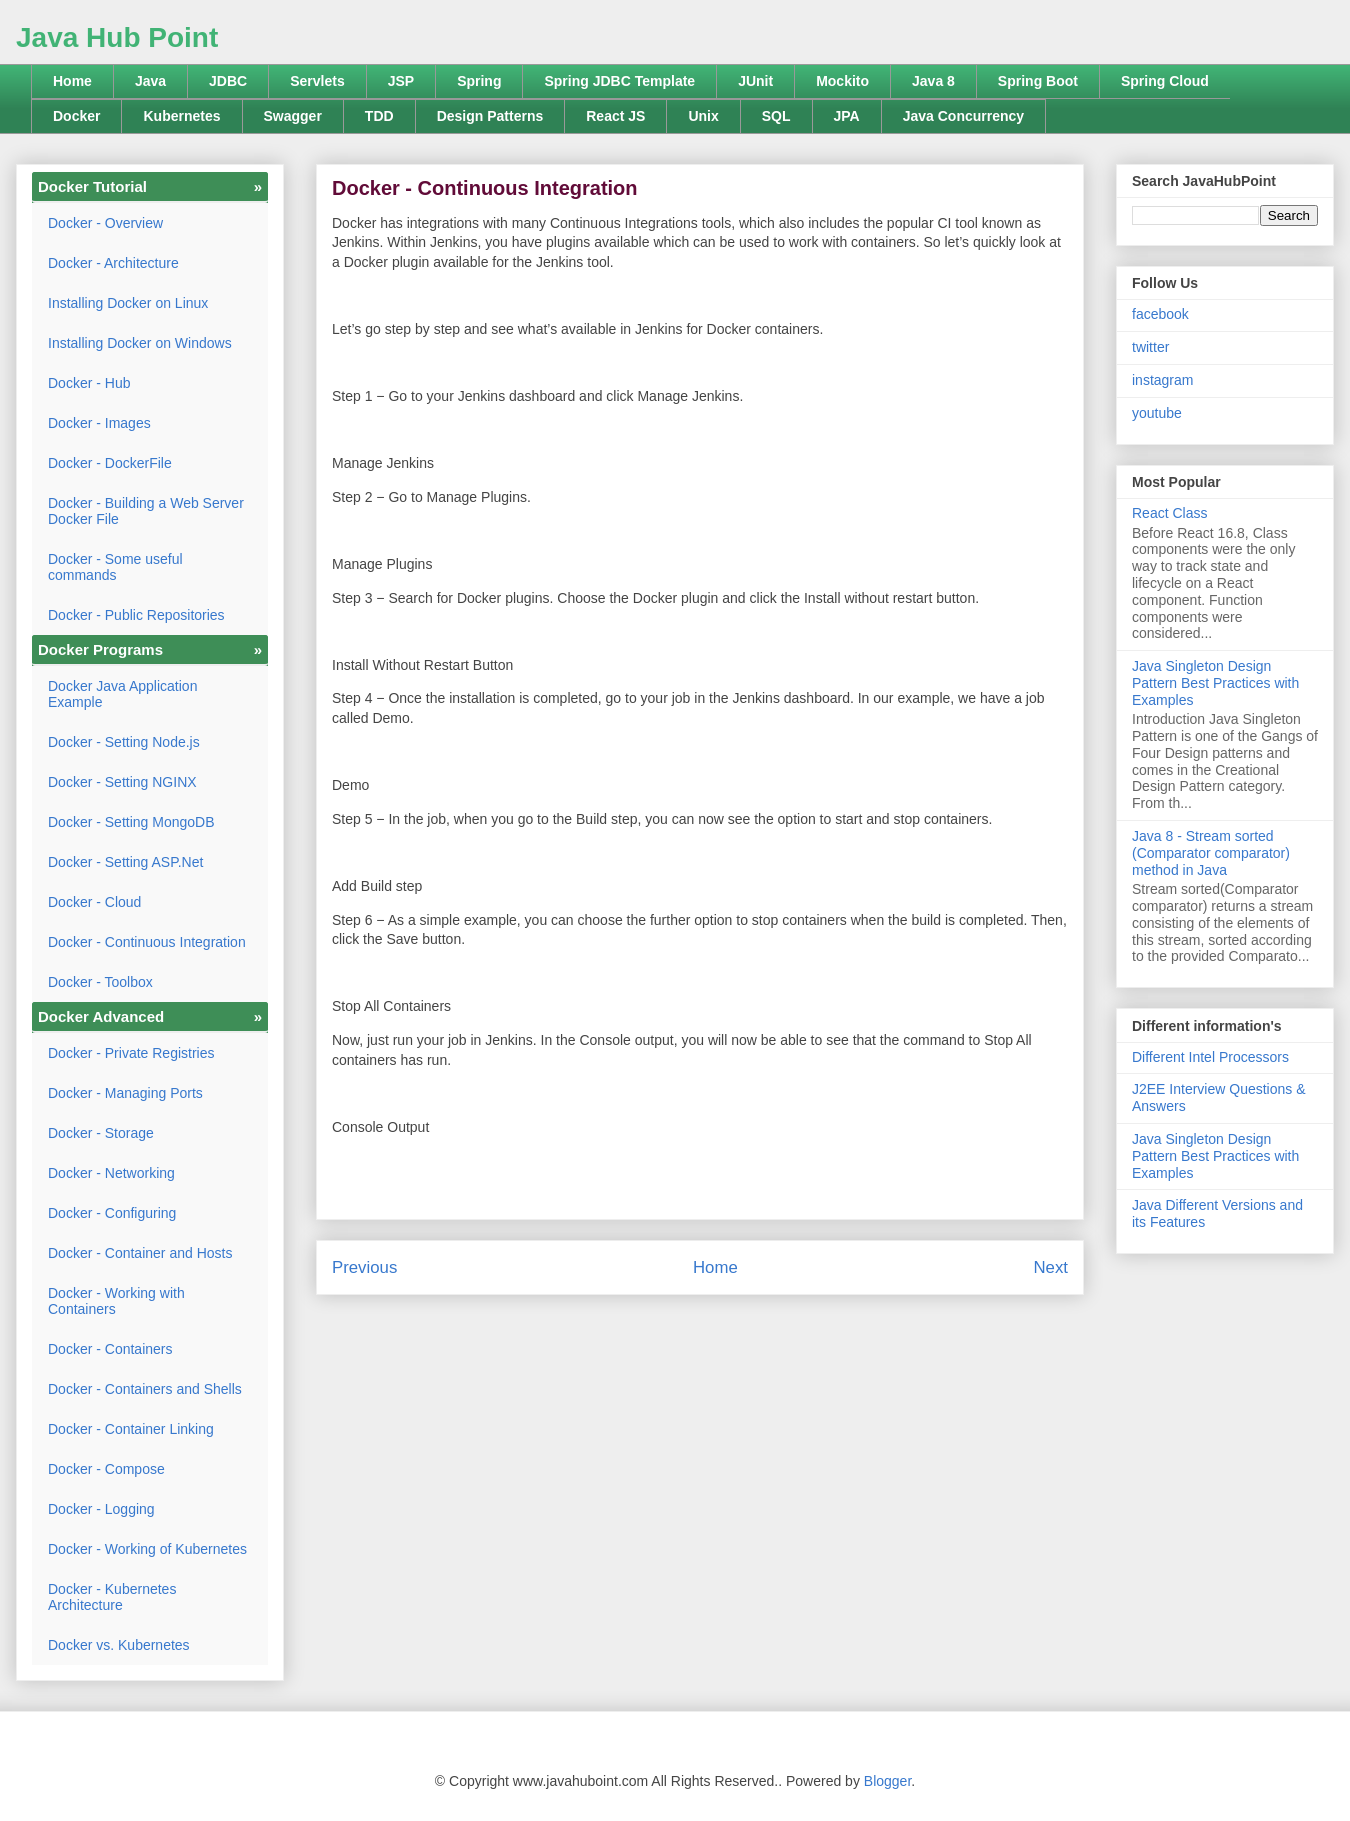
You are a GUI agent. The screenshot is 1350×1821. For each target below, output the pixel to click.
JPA (847, 116)
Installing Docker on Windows (140, 343)
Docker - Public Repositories (136, 615)
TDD (379, 116)
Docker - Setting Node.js (124, 742)
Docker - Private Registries (131, 1053)
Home (72, 81)
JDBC (228, 81)
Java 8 (933, 81)
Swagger (293, 116)
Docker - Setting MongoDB (131, 822)
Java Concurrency (963, 116)
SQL (776, 116)
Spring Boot (1038, 81)
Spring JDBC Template (619, 81)
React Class (1169, 513)
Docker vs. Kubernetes (119, 1645)
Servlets (317, 81)
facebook (1160, 314)
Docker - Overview (105, 223)
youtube (1157, 413)
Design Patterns (490, 116)
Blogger (887, 1781)
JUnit (755, 81)
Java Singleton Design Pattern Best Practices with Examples (1215, 683)
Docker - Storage (101, 1133)
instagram (1162, 380)
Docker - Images (99, 423)
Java (150, 81)
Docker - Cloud (94, 902)
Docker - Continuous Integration (147, 942)
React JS (615, 116)
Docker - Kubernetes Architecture (112, 1597)
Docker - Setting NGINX (122, 782)
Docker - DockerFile (110, 463)
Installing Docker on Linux (128, 303)
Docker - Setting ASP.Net (125, 862)
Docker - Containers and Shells (145, 1389)
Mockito (842, 81)
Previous (364, 1267)
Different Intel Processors (1210, 1057)
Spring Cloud (1165, 81)
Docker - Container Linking (131, 1429)
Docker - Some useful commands (115, 567)
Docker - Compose (106, 1469)
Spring (479, 81)
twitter (1150, 347)
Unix (703, 116)
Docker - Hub (89, 383)
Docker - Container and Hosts (140, 1253)
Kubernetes (181, 116)
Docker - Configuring (112, 1213)
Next (1050, 1267)
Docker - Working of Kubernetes (147, 1549)
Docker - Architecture (113, 263)
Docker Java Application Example (122, 694)
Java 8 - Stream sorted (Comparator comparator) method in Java (1211, 853)
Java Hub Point (117, 37)
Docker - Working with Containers (116, 1301)
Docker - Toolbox (100, 982)
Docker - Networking (111, 1173)
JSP (401, 81)
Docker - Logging (101, 1509)
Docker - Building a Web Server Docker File (146, 511)
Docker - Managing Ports (125, 1093)
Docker (76, 116)
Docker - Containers (110, 1349)
